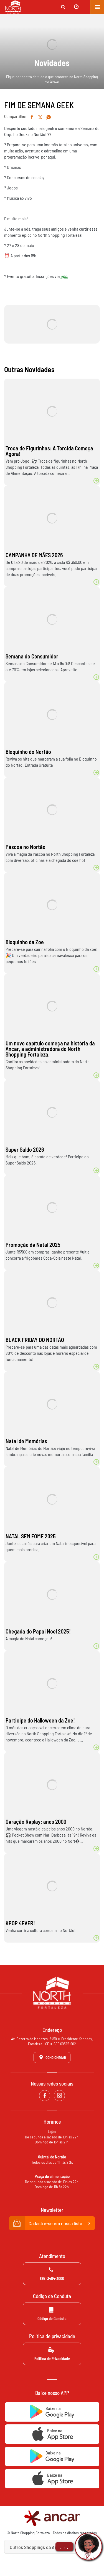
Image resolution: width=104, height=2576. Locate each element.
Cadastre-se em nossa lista (52, 2223)
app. (64, 276)
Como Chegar (51, 2057)
